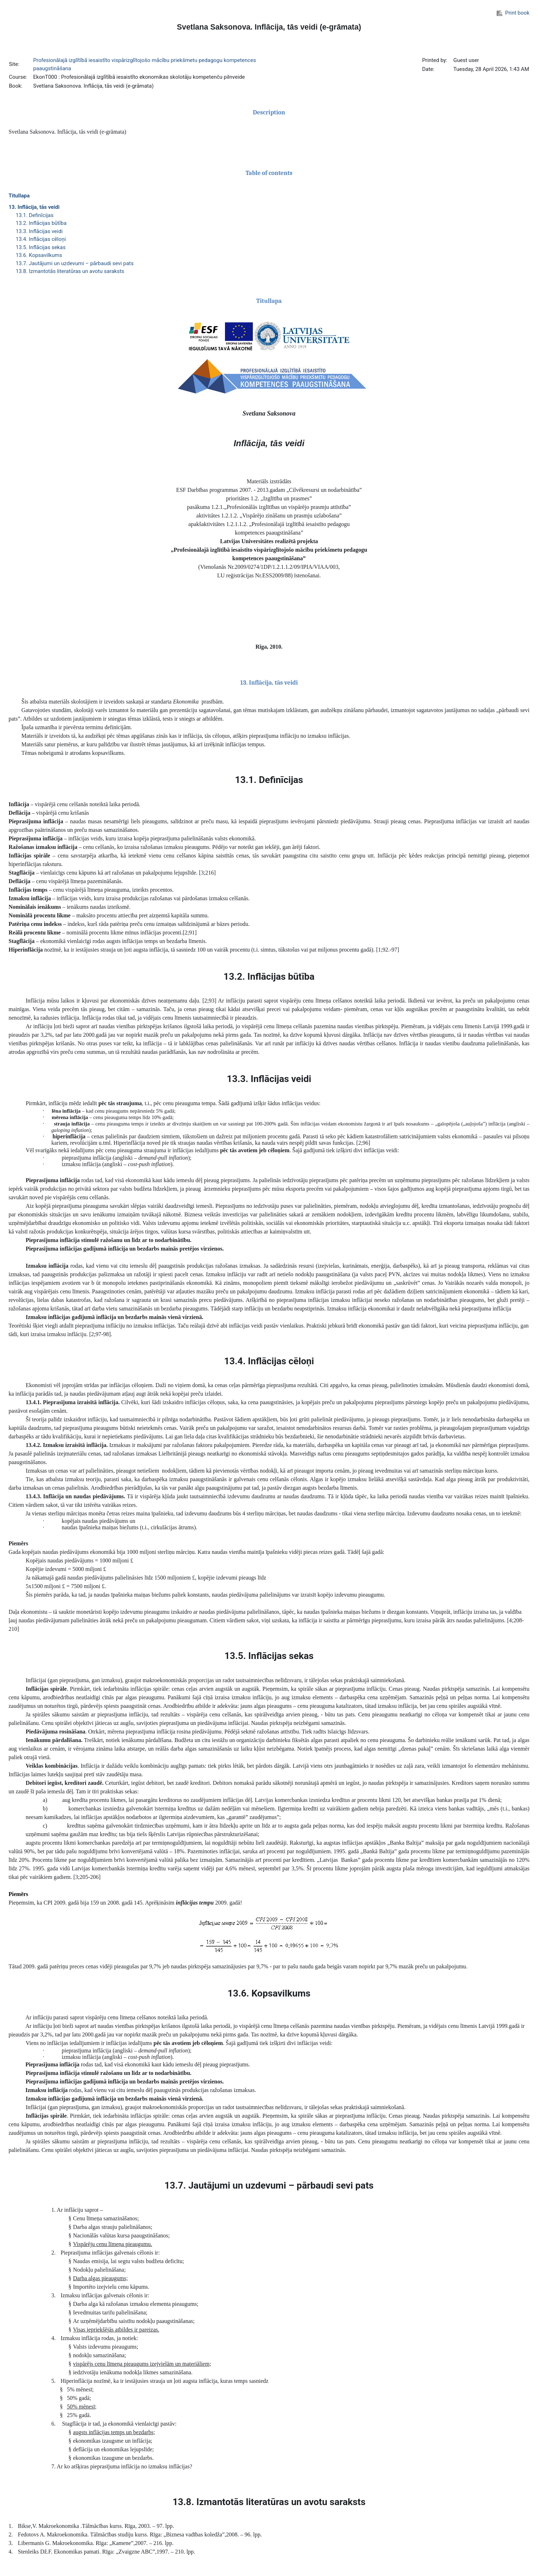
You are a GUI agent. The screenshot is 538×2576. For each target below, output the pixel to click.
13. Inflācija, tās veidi (34, 207)
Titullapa (19, 195)
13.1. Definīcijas (34, 215)
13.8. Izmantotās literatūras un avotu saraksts (70, 271)
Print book (513, 13)
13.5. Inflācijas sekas (41, 247)
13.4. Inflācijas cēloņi (41, 239)
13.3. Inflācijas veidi (39, 231)
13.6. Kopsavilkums (39, 255)
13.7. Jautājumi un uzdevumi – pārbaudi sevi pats (75, 263)
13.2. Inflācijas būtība (41, 223)
